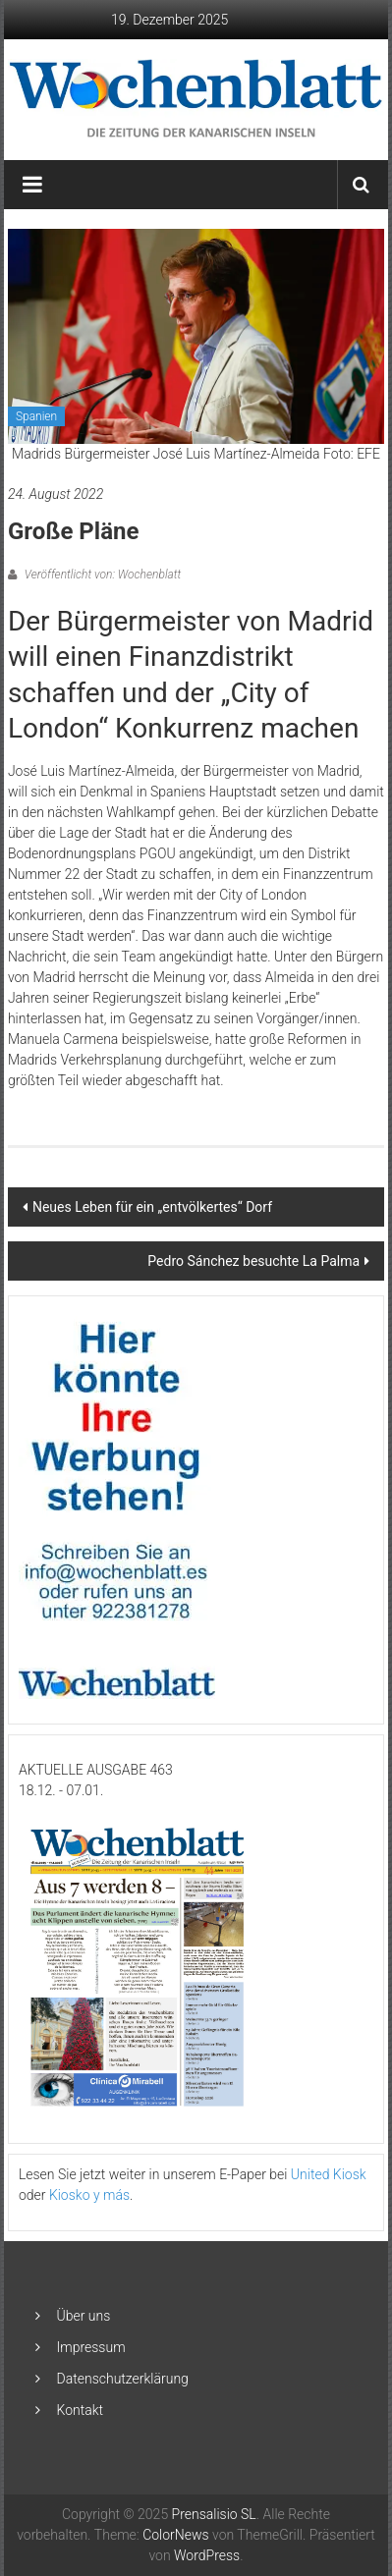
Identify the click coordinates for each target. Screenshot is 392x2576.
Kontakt (80, 2410)
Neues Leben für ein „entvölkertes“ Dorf (152, 1207)
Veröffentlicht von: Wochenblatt (101, 574)
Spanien (36, 416)
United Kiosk (328, 2174)
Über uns (84, 2316)
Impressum (91, 2347)
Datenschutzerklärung (123, 2378)
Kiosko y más (89, 2195)
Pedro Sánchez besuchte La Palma (253, 1261)
